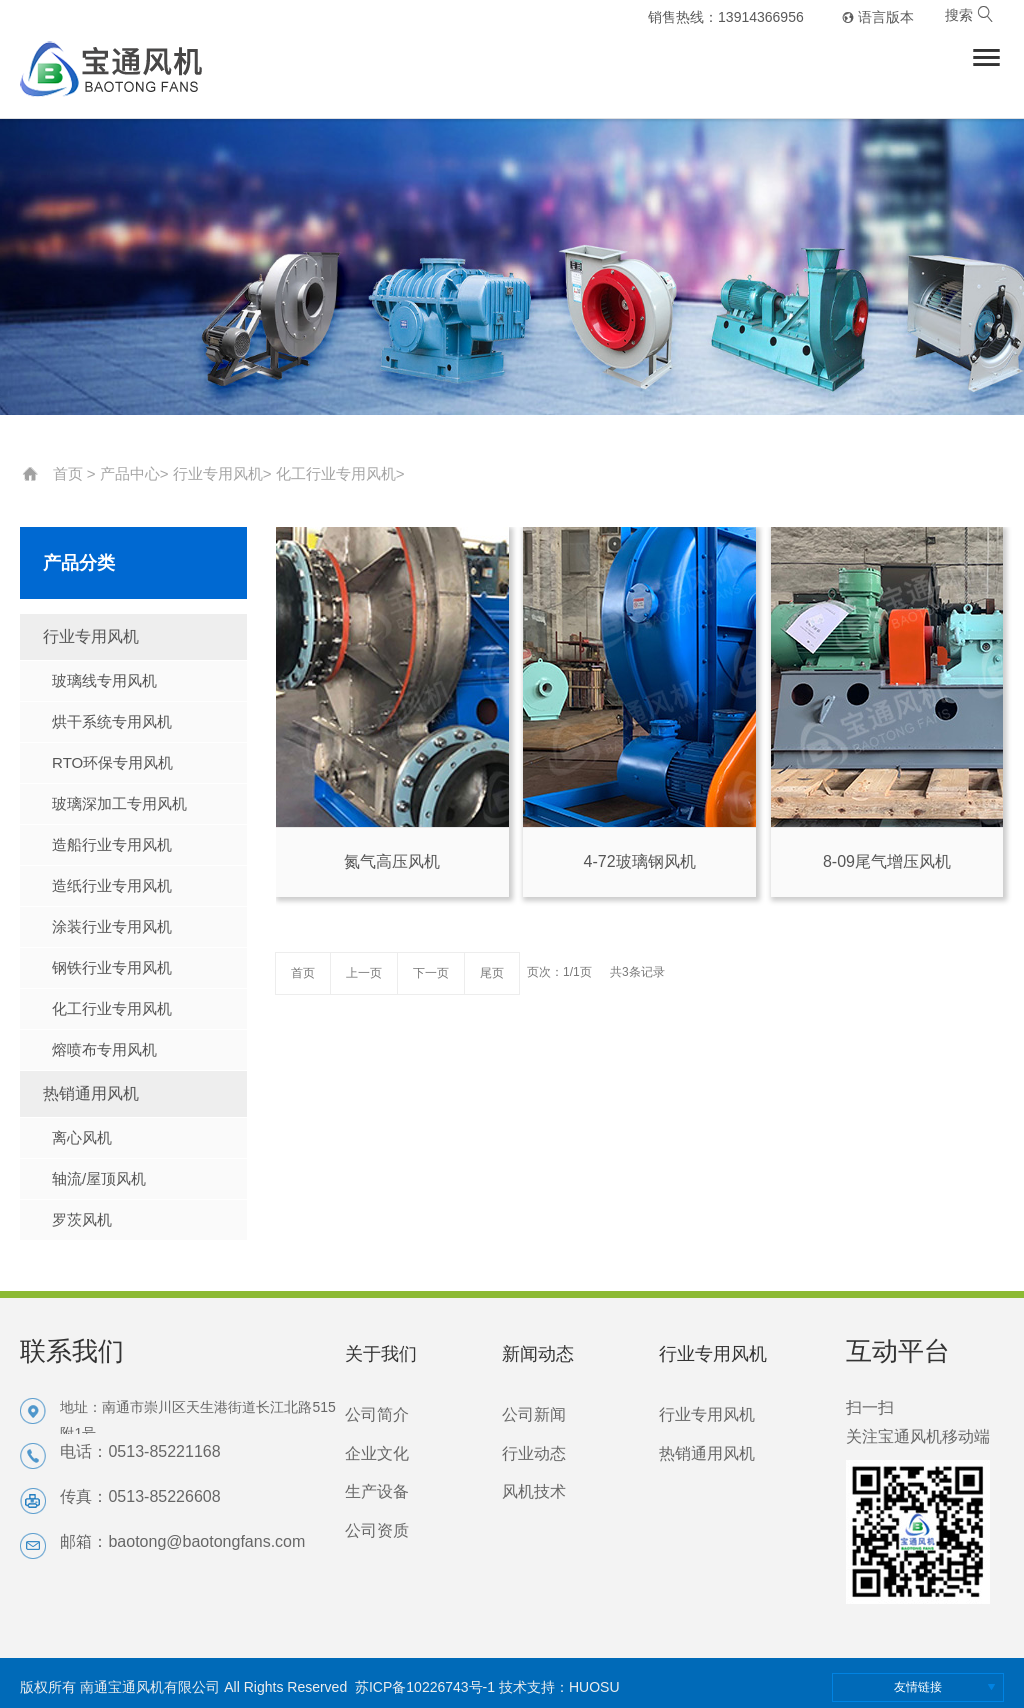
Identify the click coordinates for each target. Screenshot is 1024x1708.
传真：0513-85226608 (140, 1496)
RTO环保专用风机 (112, 762)
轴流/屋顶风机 (99, 1178)
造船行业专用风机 (112, 844)
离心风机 (82, 1137)
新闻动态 (538, 1354)
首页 (68, 473)
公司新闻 (534, 1414)
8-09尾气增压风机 (887, 861)
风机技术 (534, 1491)
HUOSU (594, 1687)
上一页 (364, 973)
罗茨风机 (82, 1219)
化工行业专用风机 (336, 473)
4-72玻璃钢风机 (640, 861)
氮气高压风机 (392, 861)
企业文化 (377, 1453)
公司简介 (377, 1414)
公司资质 (377, 1530)
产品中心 (130, 473)
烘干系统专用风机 (112, 721)
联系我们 (72, 1351)
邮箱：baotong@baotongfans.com (182, 1541)
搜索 (969, 15)
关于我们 (381, 1354)
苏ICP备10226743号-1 (425, 1687)
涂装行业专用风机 (112, 926)
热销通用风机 (91, 1093)
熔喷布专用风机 (104, 1049)
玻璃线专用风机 (104, 680)
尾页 (492, 973)
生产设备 (377, 1491)
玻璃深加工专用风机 (119, 803)
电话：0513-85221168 (140, 1451)
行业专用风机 (218, 473)
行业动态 (534, 1453)
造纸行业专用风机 (112, 885)
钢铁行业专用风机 (112, 967)
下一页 (431, 973)
